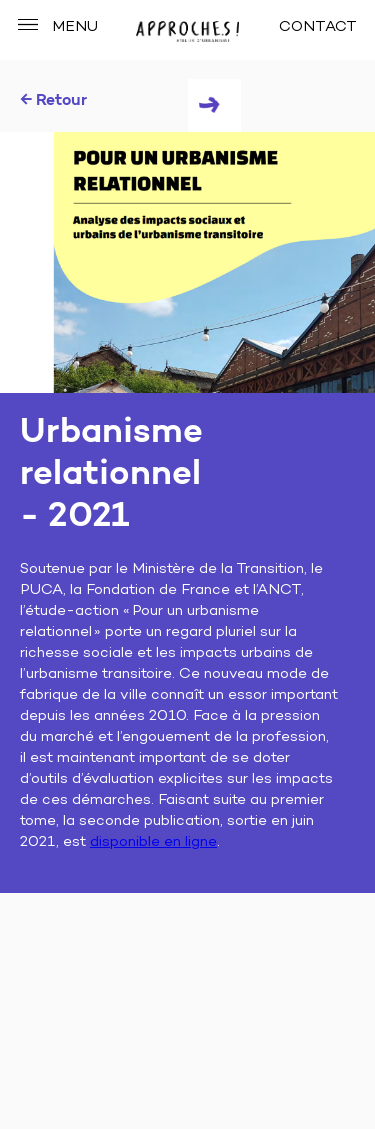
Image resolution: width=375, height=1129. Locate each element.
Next (214, 105)
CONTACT (318, 27)
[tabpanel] (187, 262)
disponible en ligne (153, 842)
